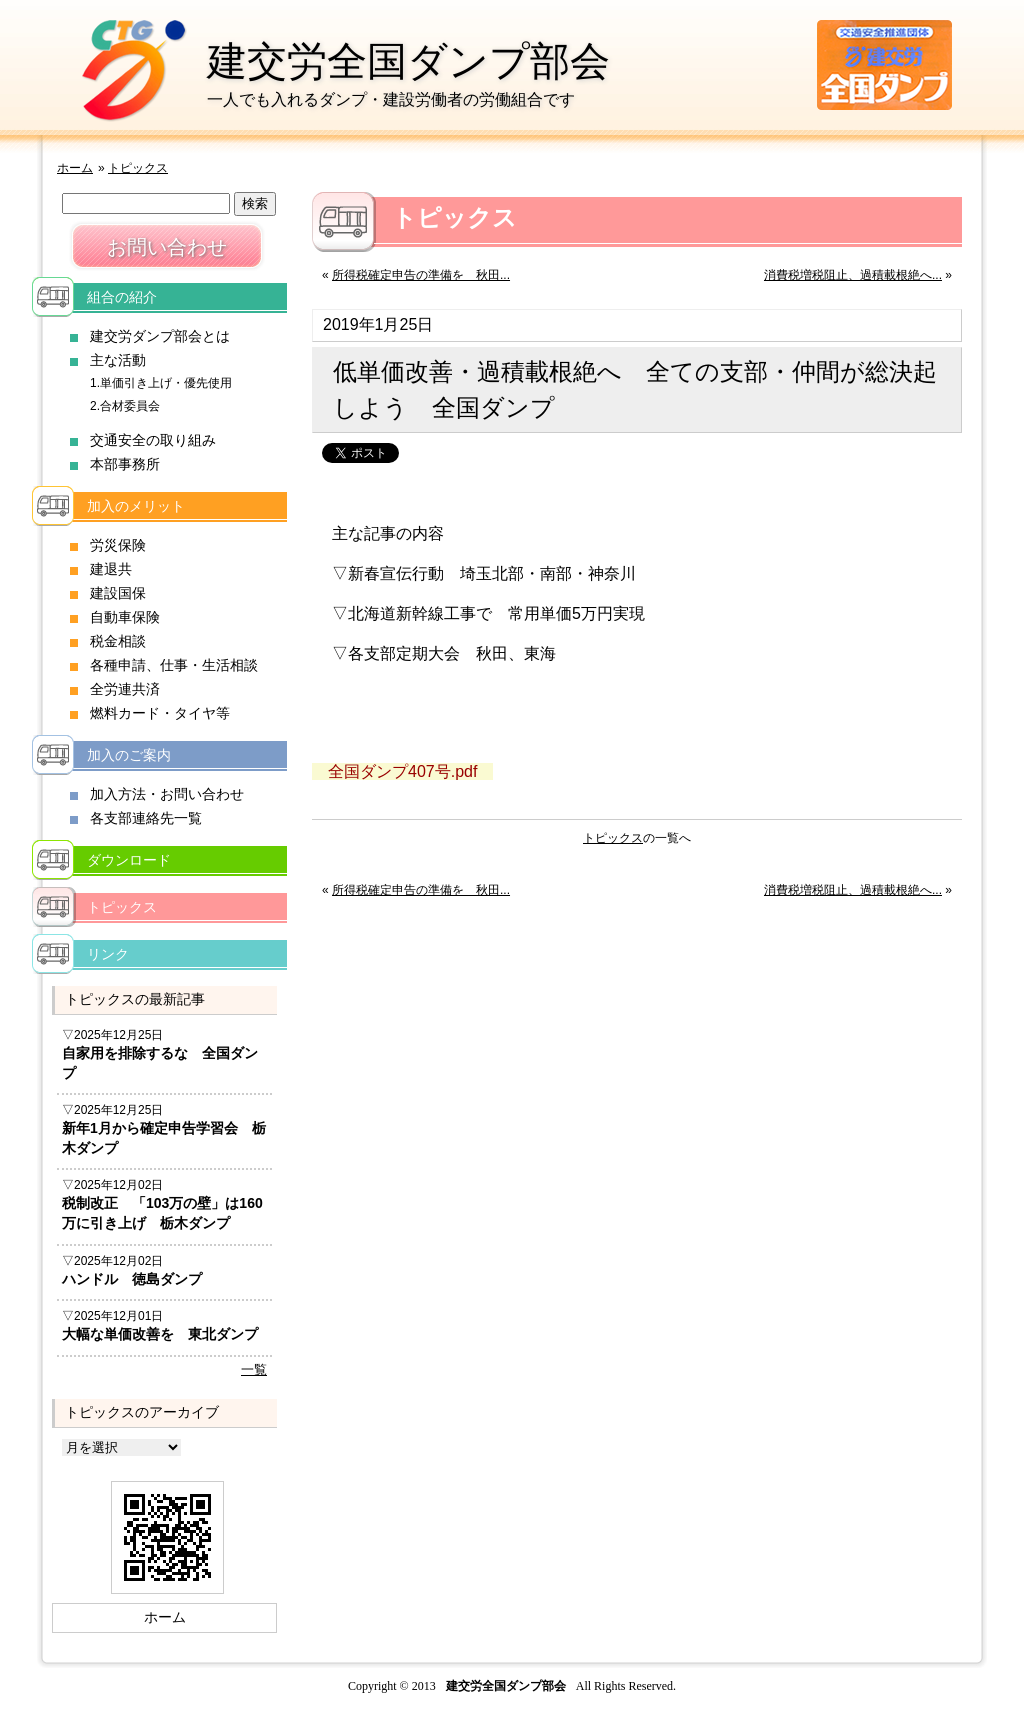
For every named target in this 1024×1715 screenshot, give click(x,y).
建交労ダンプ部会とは (160, 336)
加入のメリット (136, 506)
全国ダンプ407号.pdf (402, 771)
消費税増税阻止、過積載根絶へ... (853, 275)
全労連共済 (125, 689)
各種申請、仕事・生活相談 (174, 665)
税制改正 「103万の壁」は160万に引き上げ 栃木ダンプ (162, 1213)
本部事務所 (125, 464)
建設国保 (118, 593)
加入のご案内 (129, 755)
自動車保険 (125, 617)
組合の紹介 (122, 297)
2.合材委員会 (125, 406)
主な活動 (118, 360)
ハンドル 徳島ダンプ (132, 1279)
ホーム (75, 168)
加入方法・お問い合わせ (167, 794)
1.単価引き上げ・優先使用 (161, 383)
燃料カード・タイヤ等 (160, 713)
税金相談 (118, 641)
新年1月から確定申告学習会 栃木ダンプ (164, 1138)
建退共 (111, 569)
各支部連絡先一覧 (146, 818)
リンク (108, 954)
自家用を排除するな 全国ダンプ (160, 1063)
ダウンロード (129, 860)
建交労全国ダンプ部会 (408, 61)
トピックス (138, 168)
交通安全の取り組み (153, 440)
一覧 (254, 1369)
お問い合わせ (167, 247)
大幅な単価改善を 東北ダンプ (160, 1334)
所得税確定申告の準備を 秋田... (421, 275)
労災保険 (118, 545)
